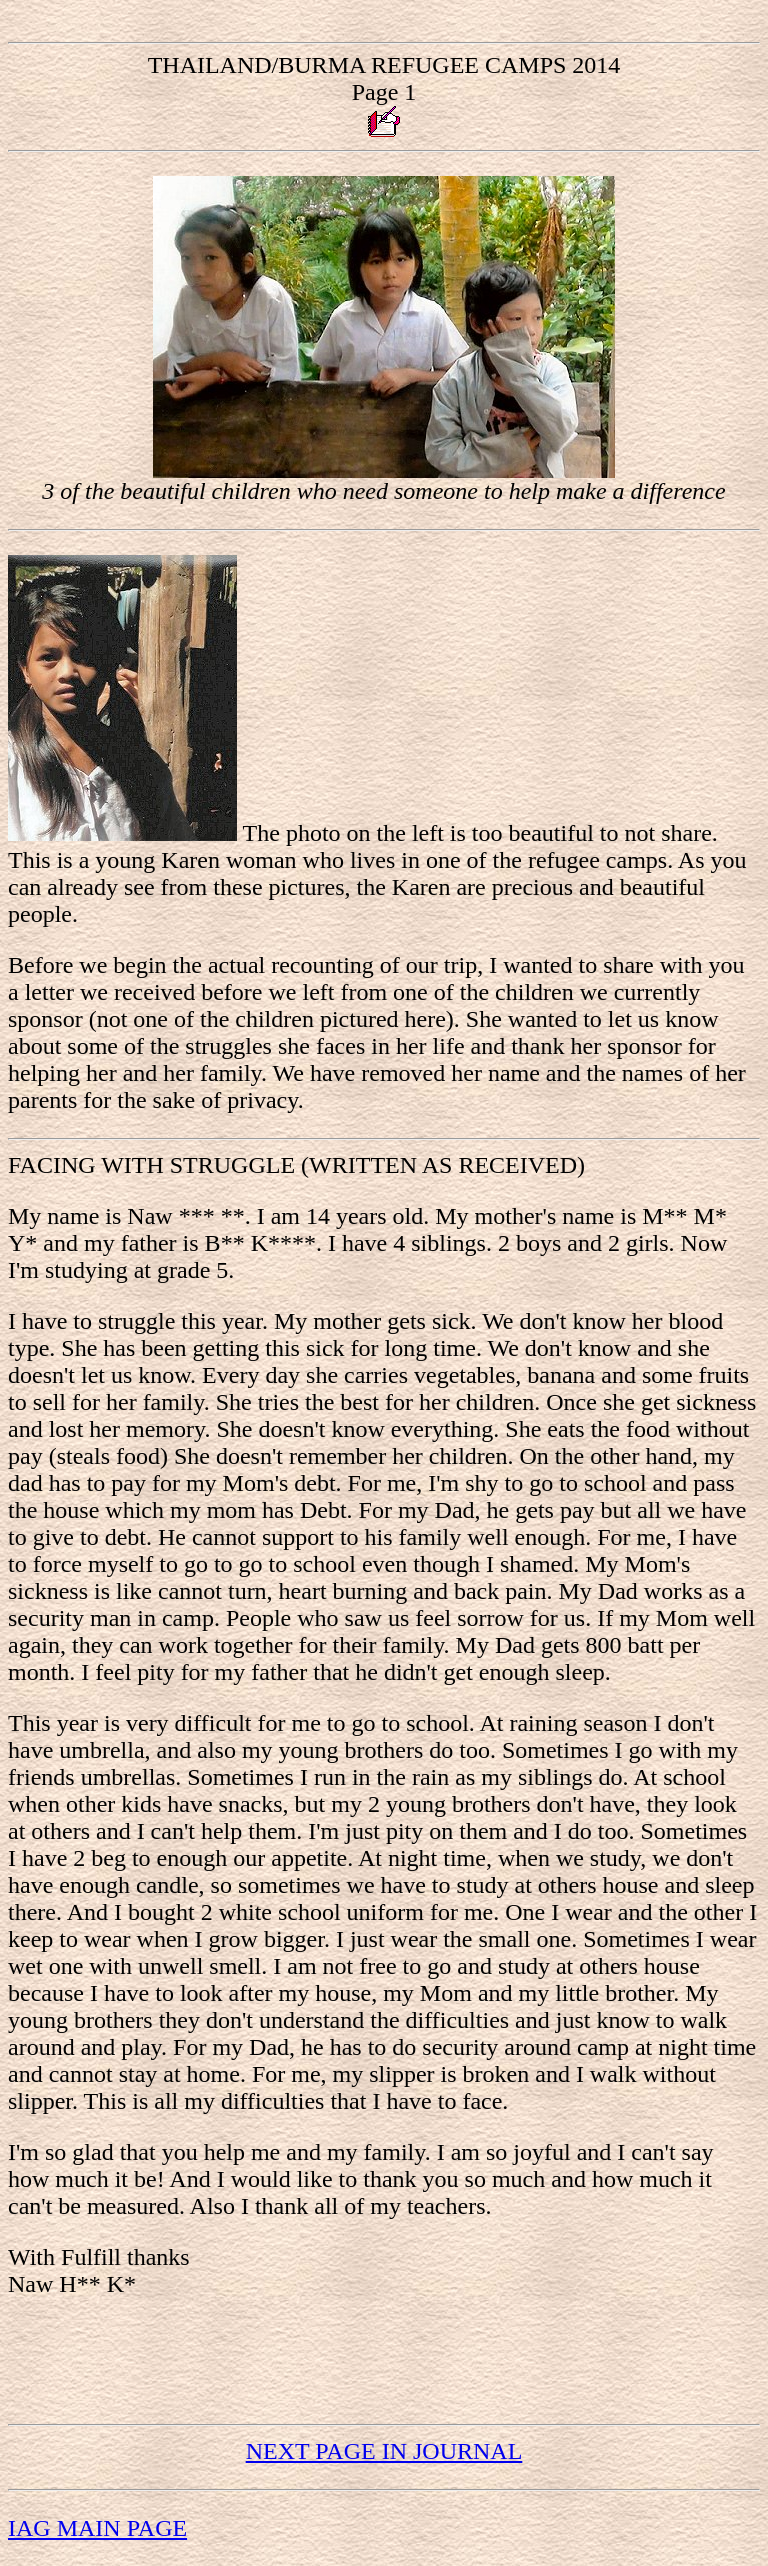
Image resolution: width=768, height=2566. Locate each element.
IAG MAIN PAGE (97, 2528)
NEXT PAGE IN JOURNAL (384, 2451)
